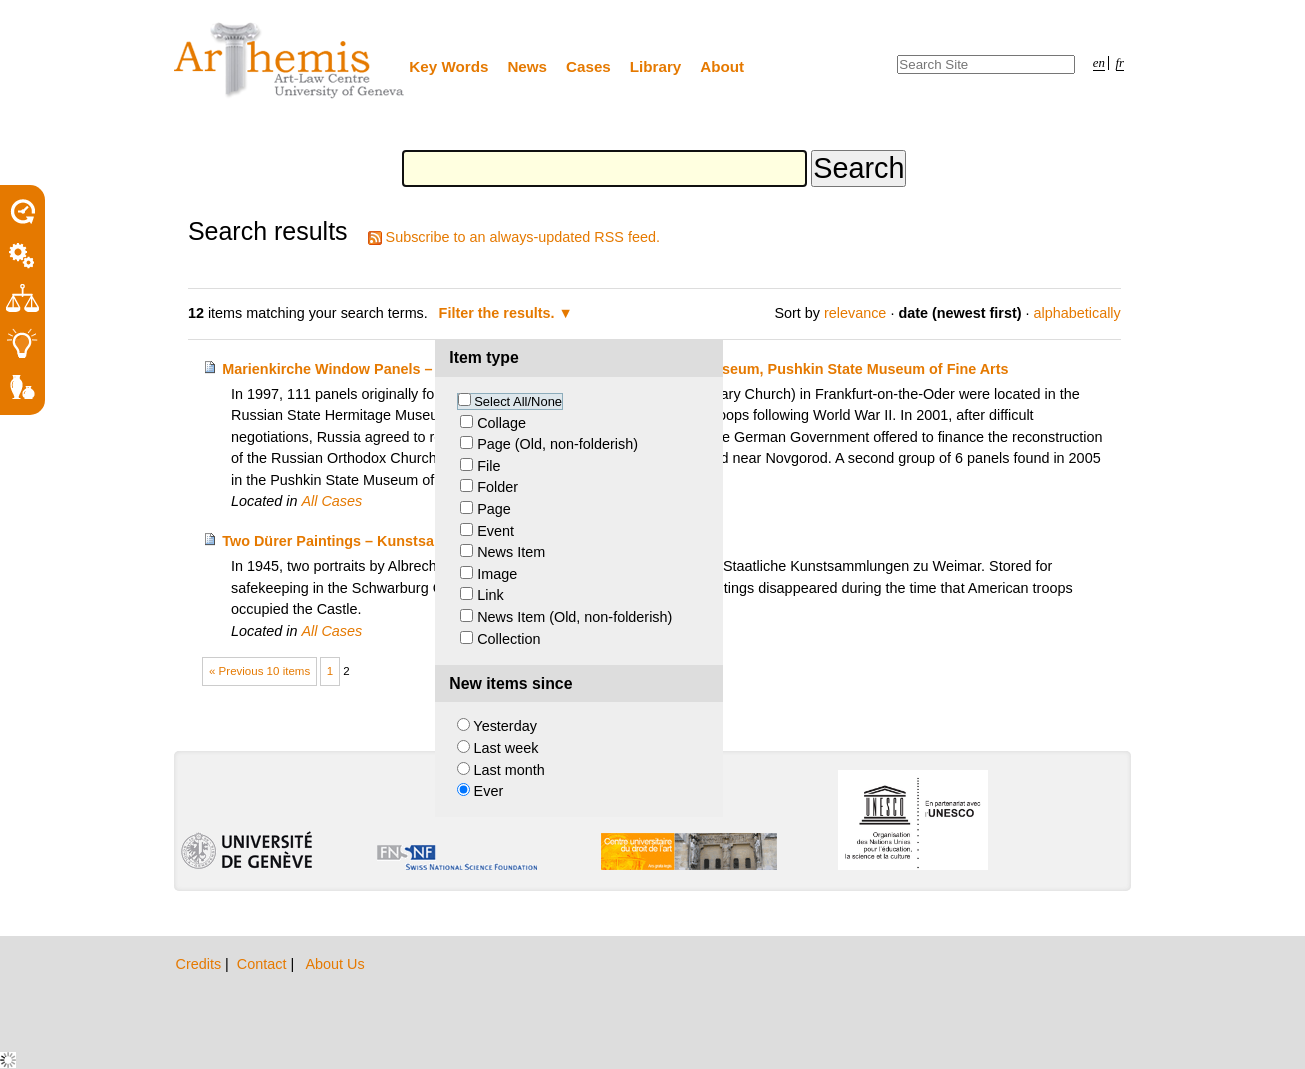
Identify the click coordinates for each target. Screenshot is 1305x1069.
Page (494, 509)
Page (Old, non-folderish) (557, 444)
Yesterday (504, 726)
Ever (489, 791)
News (527, 66)
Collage (501, 423)
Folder (497, 487)
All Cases (331, 501)
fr (1120, 63)
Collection (508, 639)
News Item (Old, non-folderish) (574, 617)
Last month (509, 770)
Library (656, 66)
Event (495, 531)
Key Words (448, 66)
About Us (334, 964)
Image (497, 574)
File (488, 466)
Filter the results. (499, 313)
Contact (264, 964)
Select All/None (518, 401)
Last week (506, 748)
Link (490, 595)
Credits (201, 964)
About (722, 66)
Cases (588, 66)
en (1099, 63)
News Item (511, 552)
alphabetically (1077, 313)
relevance (855, 313)
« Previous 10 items (259, 671)
